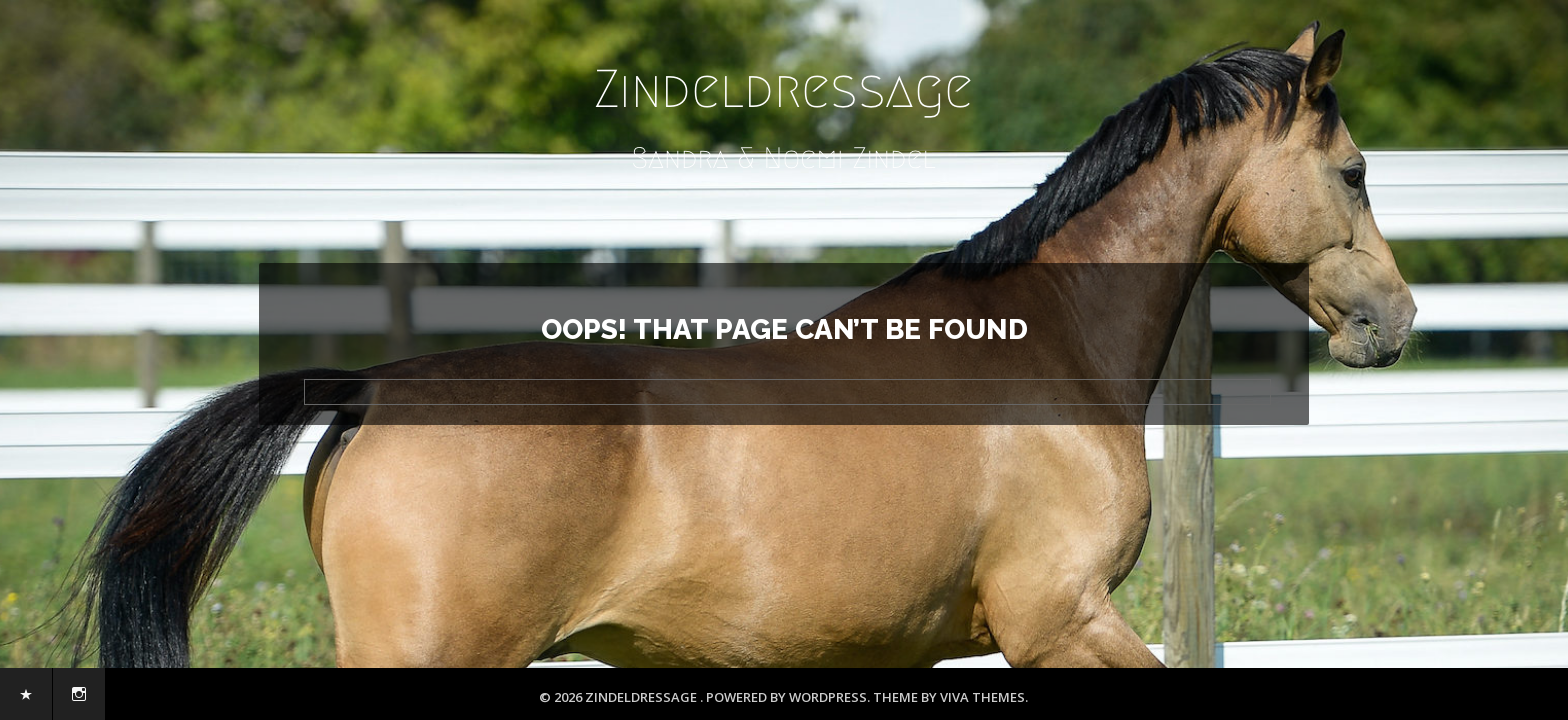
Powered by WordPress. (789, 697)
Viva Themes (982, 697)
